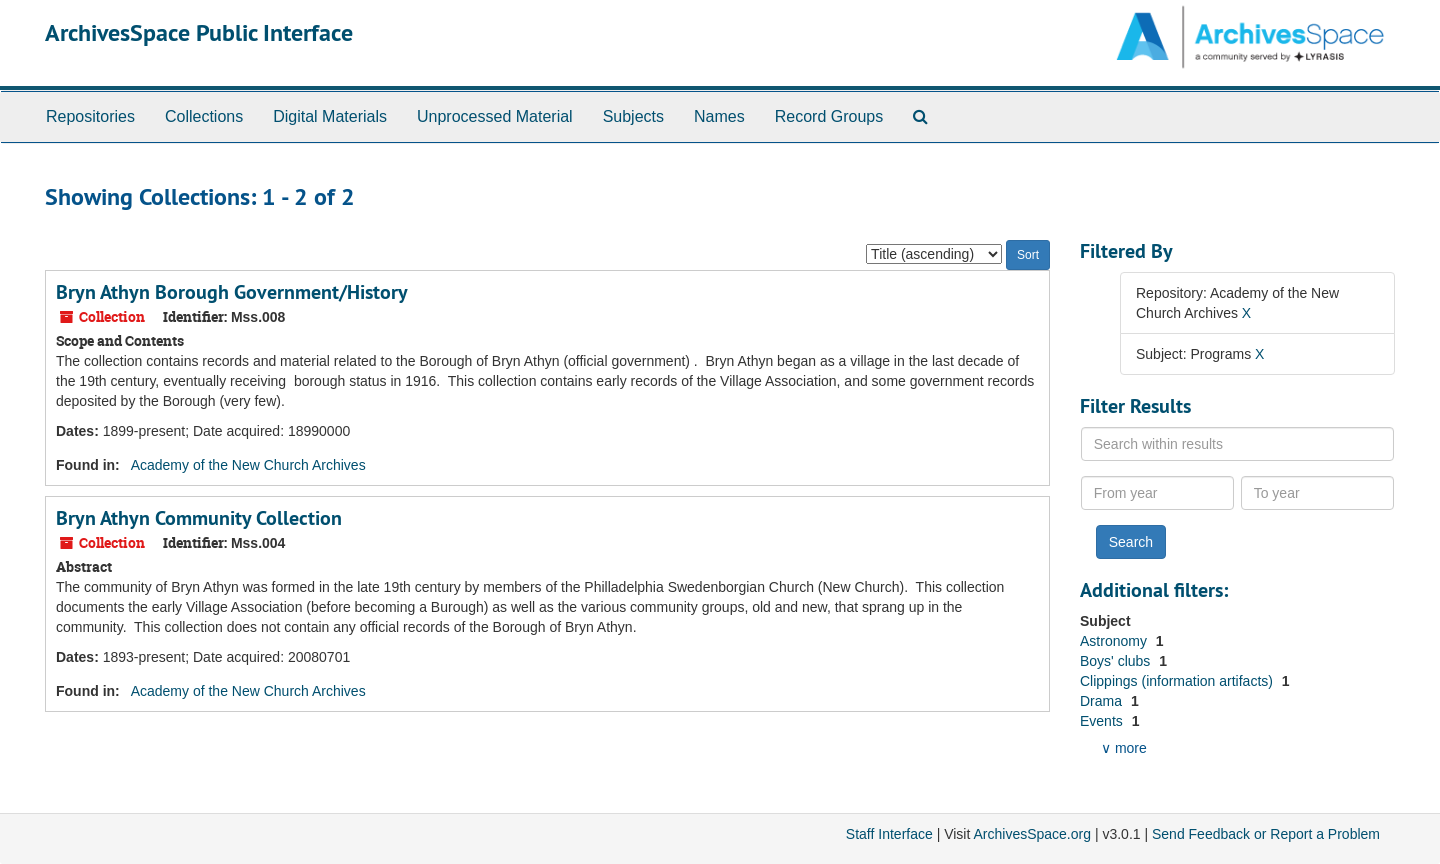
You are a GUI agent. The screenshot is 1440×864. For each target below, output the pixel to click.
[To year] (1318, 493)
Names (719, 116)
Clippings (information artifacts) (1178, 681)
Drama (1103, 701)
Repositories (90, 116)
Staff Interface (889, 834)
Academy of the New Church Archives (248, 465)
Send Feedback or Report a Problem (1266, 834)
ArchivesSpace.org (1032, 834)
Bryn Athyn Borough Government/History (232, 292)
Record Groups (829, 116)
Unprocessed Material (495, 116)
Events (1103, 721)
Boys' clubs (1117, 661)
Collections (204, 116)
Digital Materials (330, 116)
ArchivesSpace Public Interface (199, 32)
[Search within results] (1238, 444)
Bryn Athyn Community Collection (199, 518)
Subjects (633, 116)
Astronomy (1115, 641)
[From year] (1158, 493)
